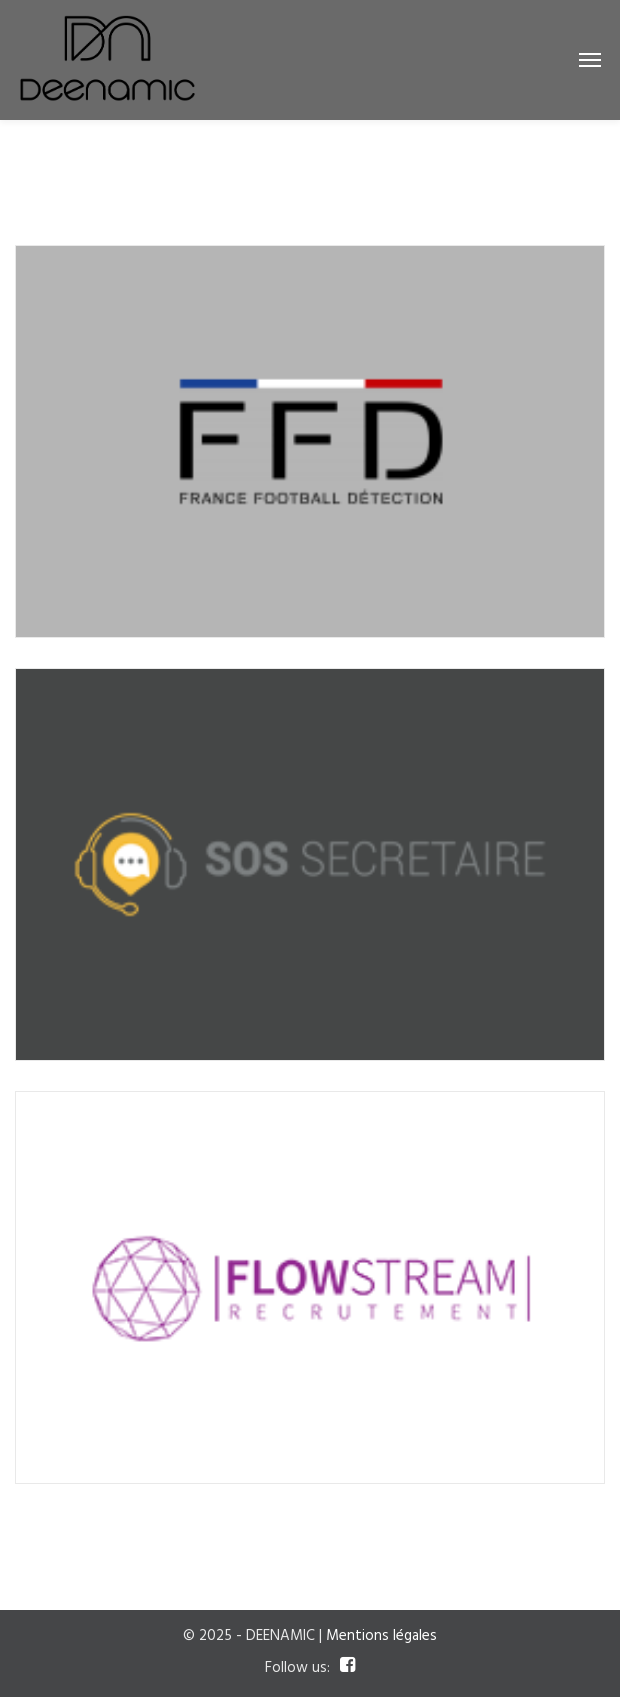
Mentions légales (381, 1636)
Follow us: (297, 1668)
